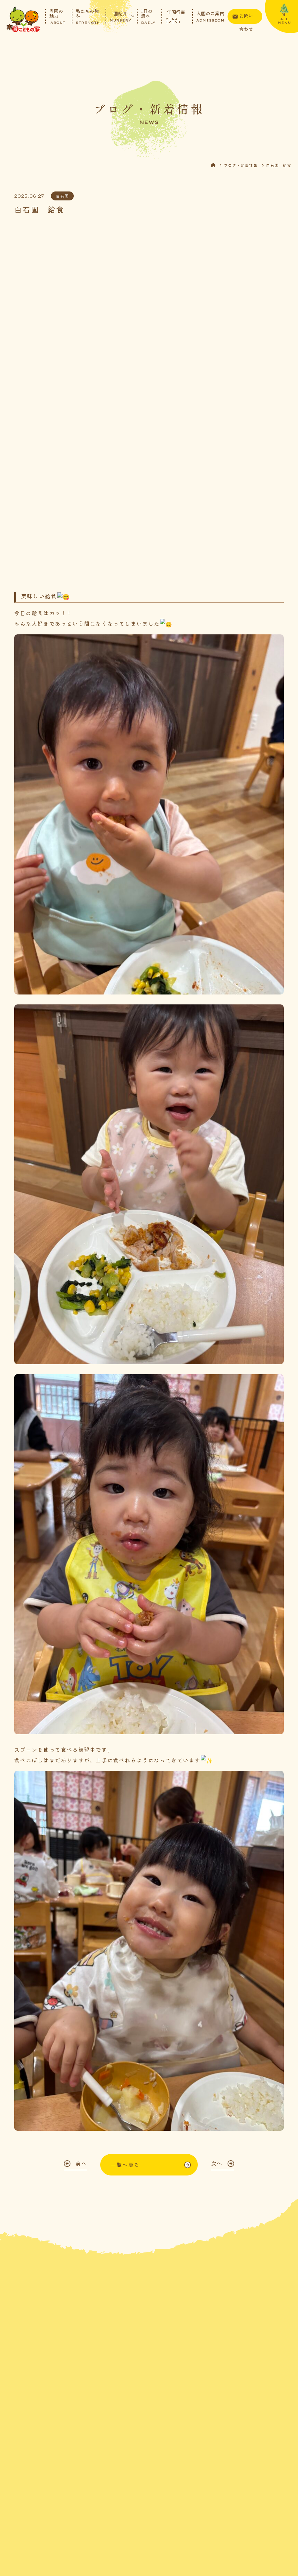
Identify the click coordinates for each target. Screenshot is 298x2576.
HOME (217, 169)
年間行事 (176, 16)
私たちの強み (88, 16)
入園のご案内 (210, 16)
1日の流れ (148, 16)
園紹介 (120, 16)
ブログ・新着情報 (241, 169)
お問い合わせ (246, 18)
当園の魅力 (57, 16)
